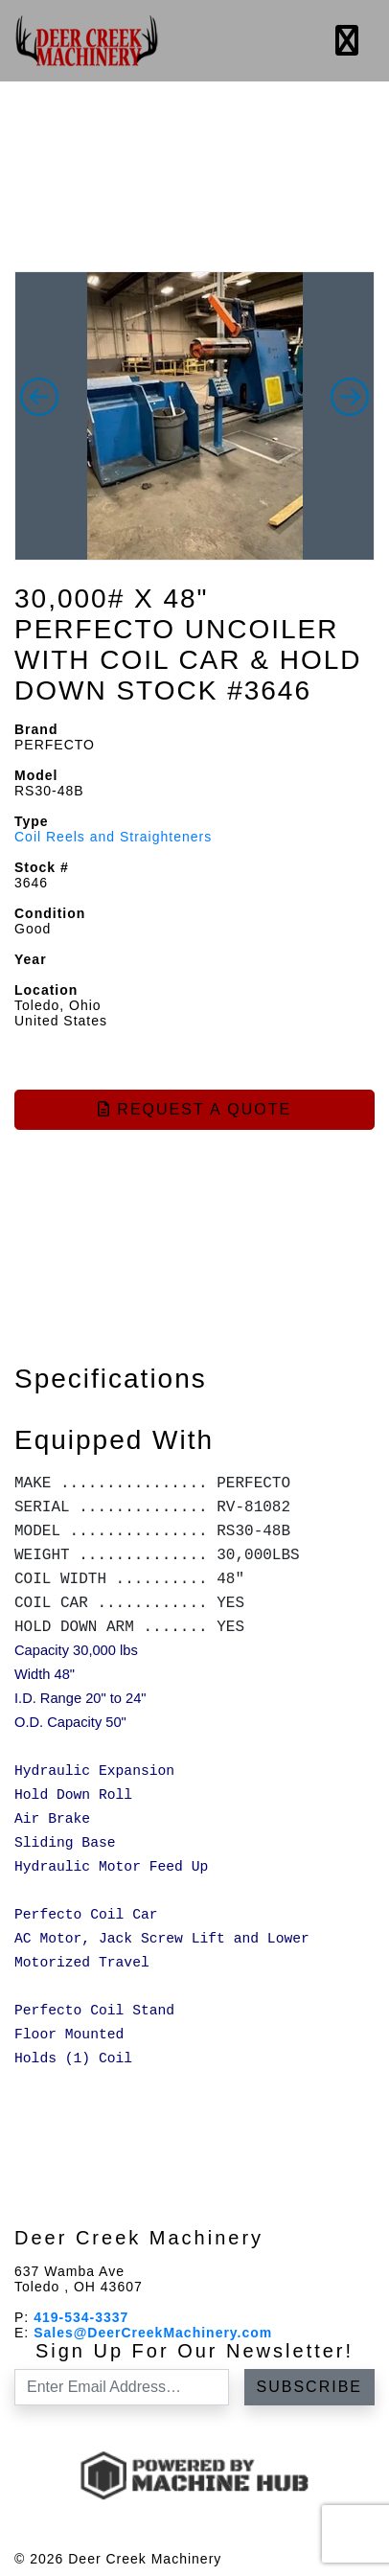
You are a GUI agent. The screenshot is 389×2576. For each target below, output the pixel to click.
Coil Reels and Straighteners (113, 836)
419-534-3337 (81, 2317)
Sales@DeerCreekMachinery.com (153, 2332)
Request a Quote (194, 1109)
